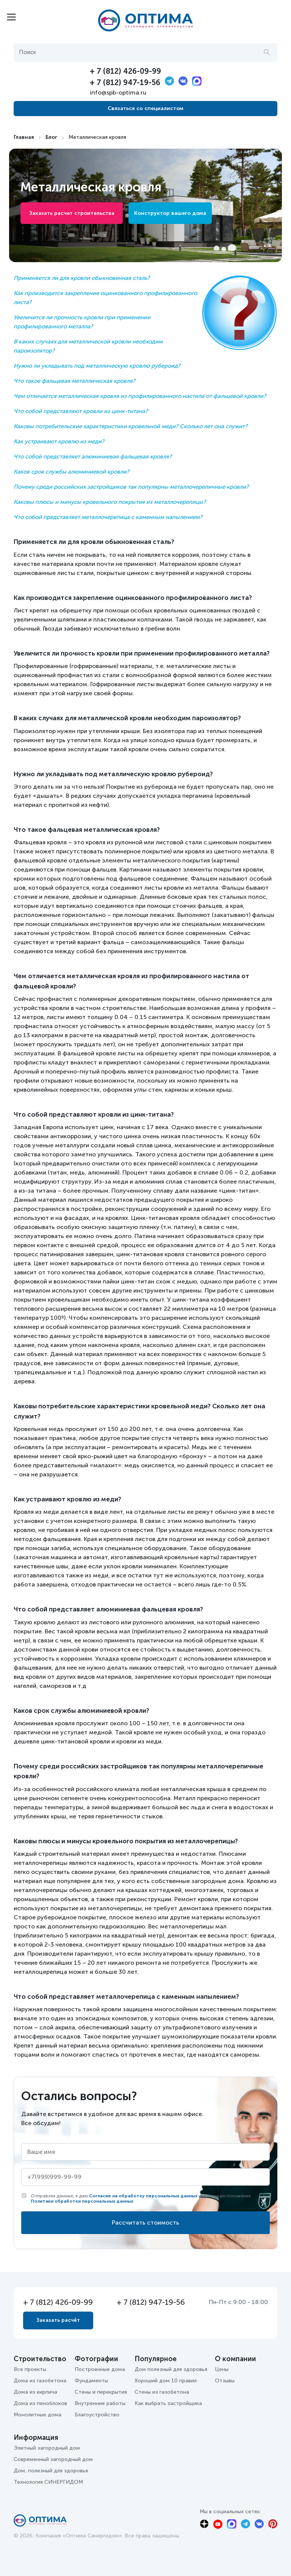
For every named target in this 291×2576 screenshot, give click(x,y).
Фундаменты (91, 2380)
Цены (221, 2369)
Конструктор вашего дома (170, 213)
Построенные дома (100, 2369)
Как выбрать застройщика (168, 2403)
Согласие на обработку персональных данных (143, 2195)
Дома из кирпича (35, 2392)
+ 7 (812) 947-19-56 (125, 82)
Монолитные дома (37, 2414)
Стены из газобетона (162, 2392)
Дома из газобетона (40, 2380)
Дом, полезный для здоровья (51, 2470)
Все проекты (30, 2369)
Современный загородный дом (53, 2459)
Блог (51, 137)
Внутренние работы (100, 2403)
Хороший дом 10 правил (166, 2380)
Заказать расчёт (58, 2320)
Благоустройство (97, 2414)
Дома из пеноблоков (40, 2403)
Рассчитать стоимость (145, 2222)
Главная (24, 137)
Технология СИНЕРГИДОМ (48, 2482)
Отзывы (225, 2380)
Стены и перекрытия (101, 2392)
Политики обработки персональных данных (82, 2201)
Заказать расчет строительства (71, 213)
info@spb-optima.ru (118, 92)
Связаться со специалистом (145, 108)
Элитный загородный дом (47, 2448)
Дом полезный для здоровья (171, 2369)
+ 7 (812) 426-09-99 (125, 71)
